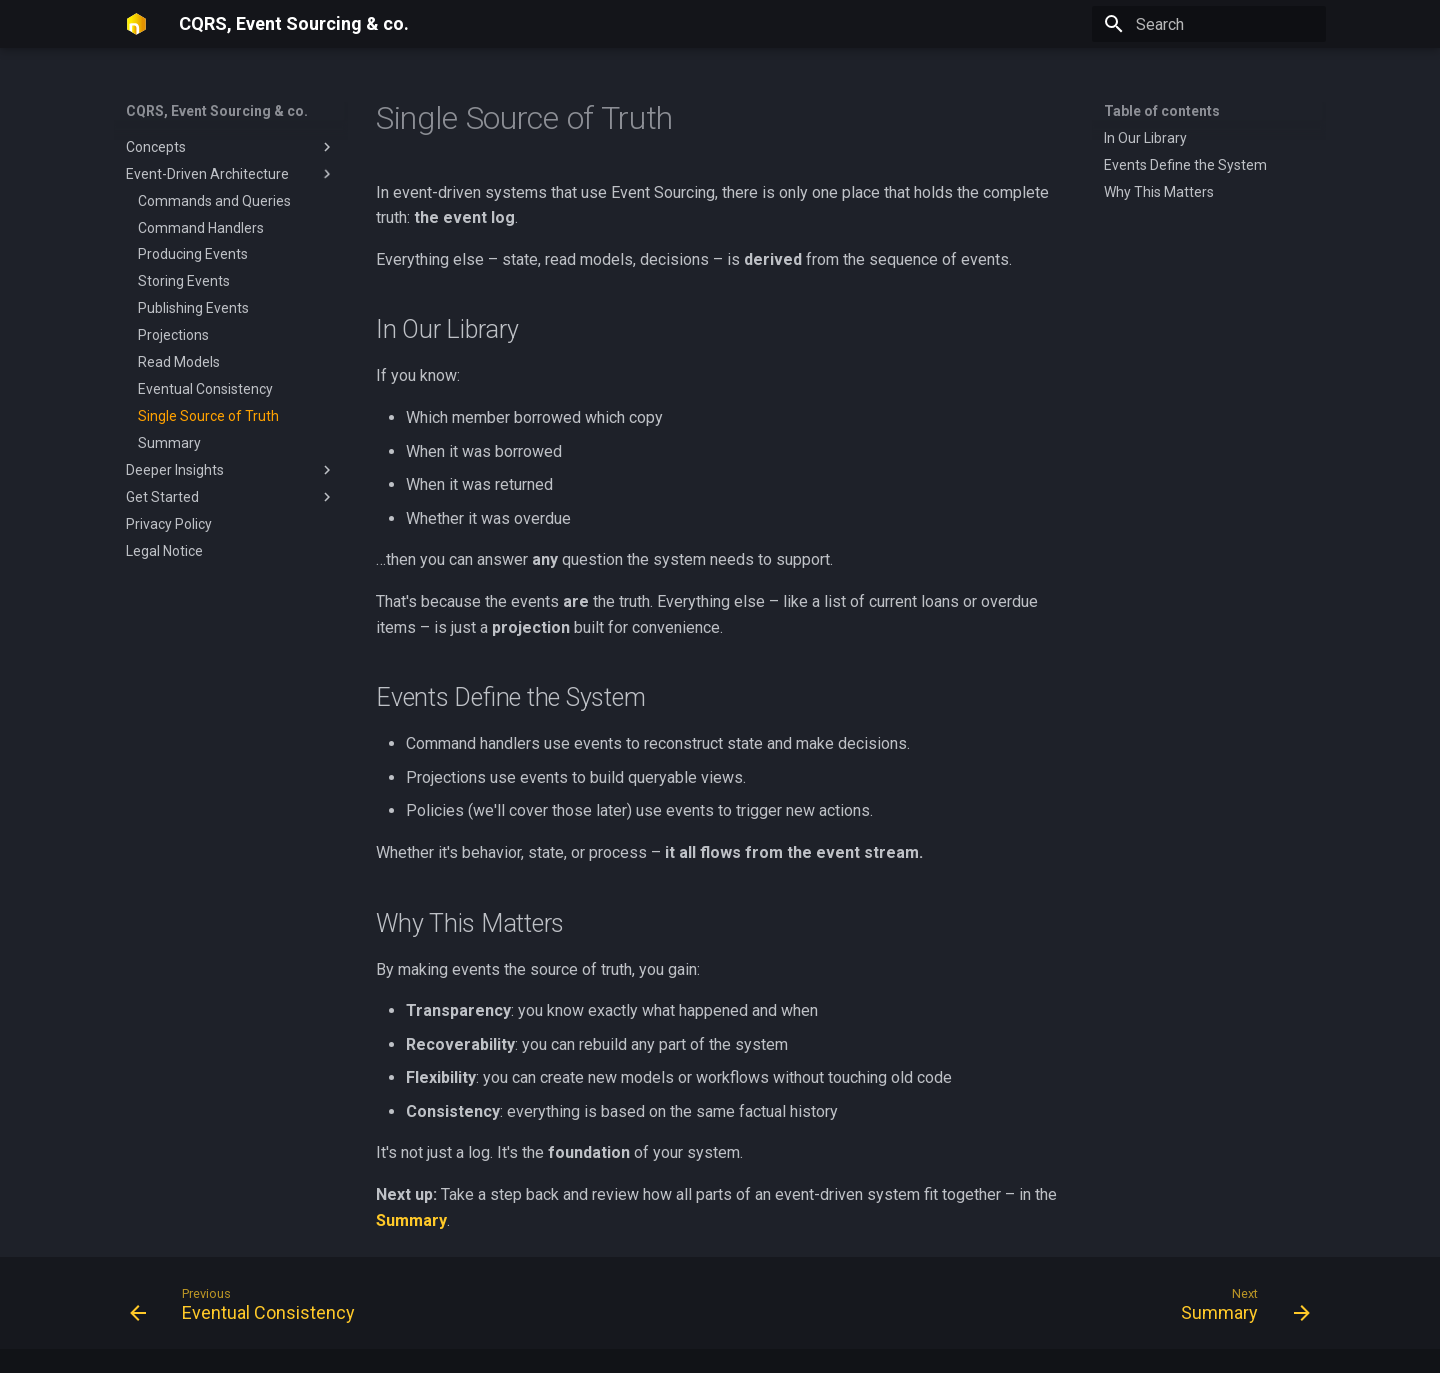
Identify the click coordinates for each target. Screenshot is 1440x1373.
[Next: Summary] (1239, 1309)
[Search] (1209, 24)
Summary (411, 1220)
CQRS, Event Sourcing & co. (217, 111)
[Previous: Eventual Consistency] (248, 1309)
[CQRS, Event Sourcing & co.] (136, 24)
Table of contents (1162, 111)
